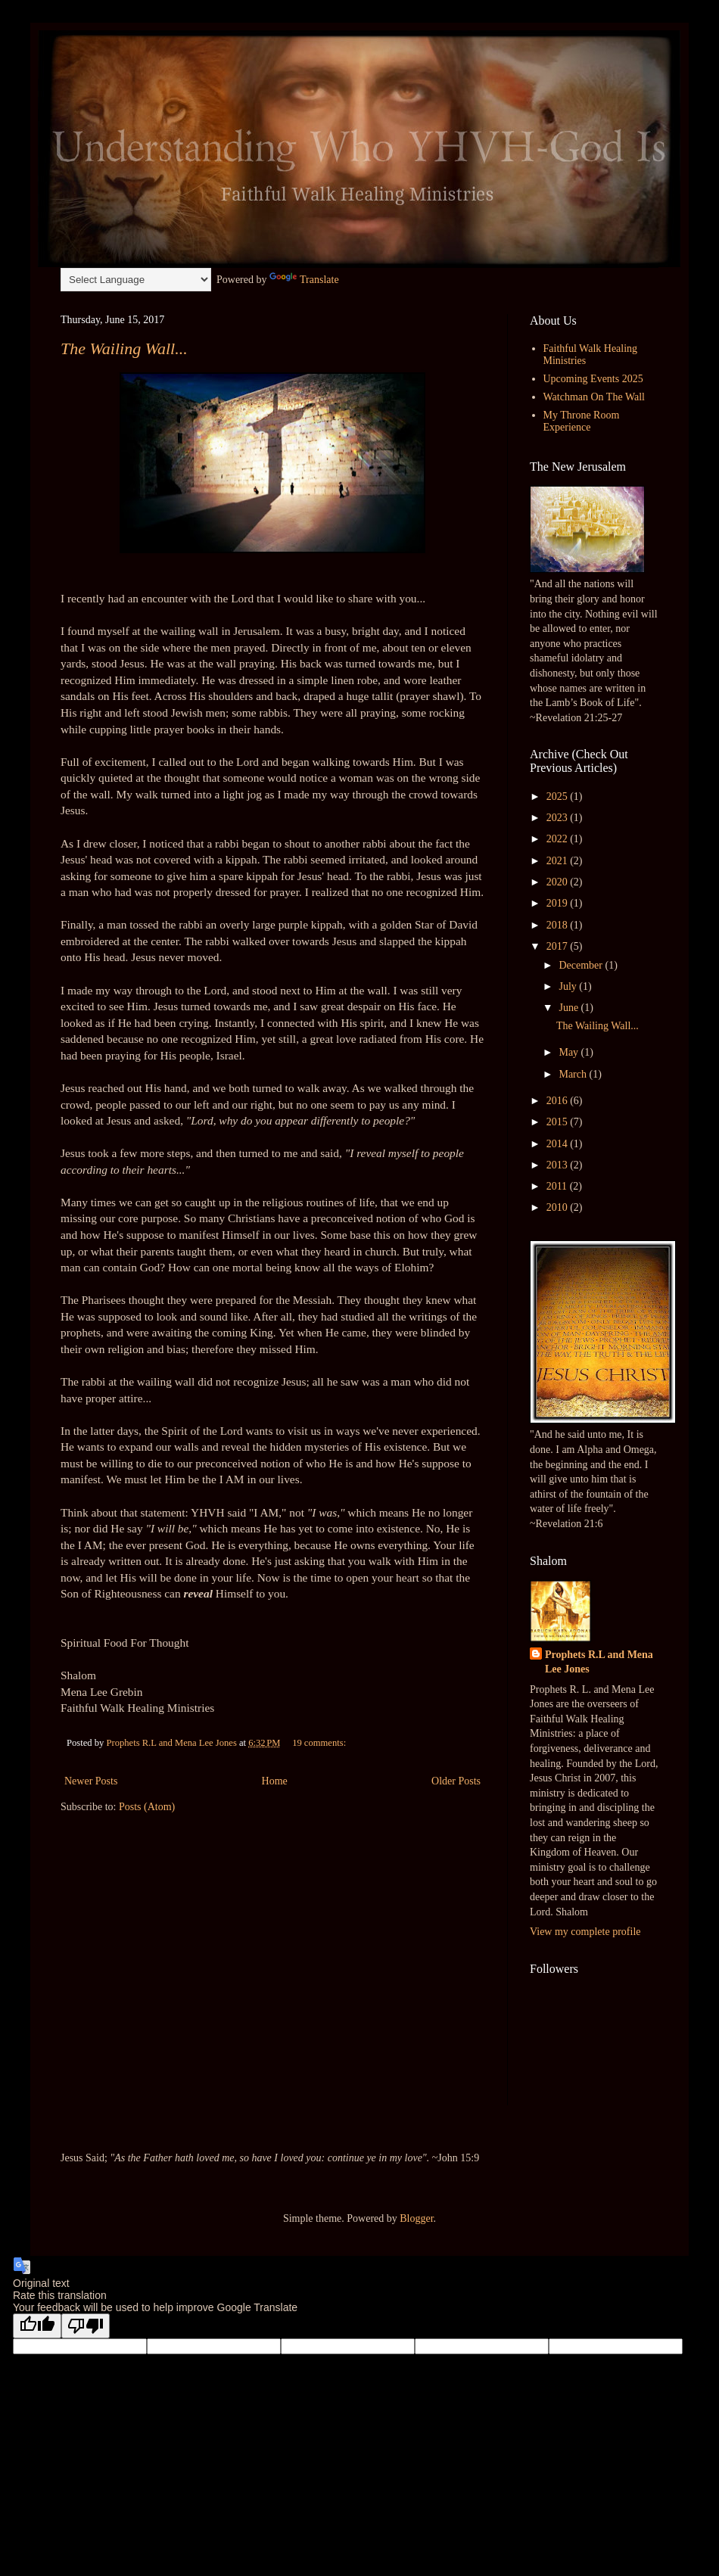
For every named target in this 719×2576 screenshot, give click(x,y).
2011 (558, 1186)
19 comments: (320, 1743)
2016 (558, 1100)
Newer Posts (90, 1781)
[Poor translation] (85, 2325)
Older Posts (456, 1781)
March (574, 1074)
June (569, 1007)
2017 (558, 946)
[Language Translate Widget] (136, 279)
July (569, 986)
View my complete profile (585, 1931)
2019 (558, 903)
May (569, 1052)
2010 (558, 1207)
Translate (304, 279)
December (582, 965)
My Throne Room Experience (581, 421)
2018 (558, 925)
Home (275, 1781)
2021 (558, 860)
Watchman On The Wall (594, 397)
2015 (558, 1122)
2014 (558, 1144)
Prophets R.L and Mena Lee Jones (599, 1662)
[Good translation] (37, 2325)
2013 (558, 1165)
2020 (558, 882)
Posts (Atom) (147, 1806)
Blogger (416, 2218)
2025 (558, 796)
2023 (558, 817)
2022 (558, 839)
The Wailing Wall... (124, 348)
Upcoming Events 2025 (593, 378)
